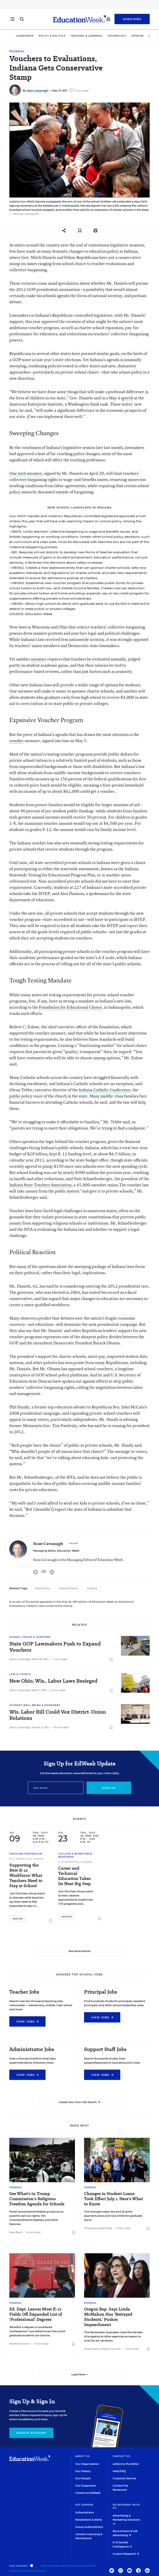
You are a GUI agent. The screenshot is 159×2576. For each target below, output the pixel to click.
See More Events (79, 1951)
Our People (83, 2478)
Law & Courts (20, 1674)
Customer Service (124, 2478)
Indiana (92, 1588)
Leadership (25, 35)
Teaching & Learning (86, 35)
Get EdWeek (84, 2504)
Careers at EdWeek (88, 2492)
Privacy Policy (36, 2571)
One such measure (25, 473)
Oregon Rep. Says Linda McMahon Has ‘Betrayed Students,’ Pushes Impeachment (108, 2317)
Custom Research (126, 2553)
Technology (116, 35)
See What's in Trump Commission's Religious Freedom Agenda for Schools (36, 2199)
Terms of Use (17, 2571)
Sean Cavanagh (37, 90)
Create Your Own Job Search (79, 2102)
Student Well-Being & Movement (34, 1705)
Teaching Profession (25, 1853)
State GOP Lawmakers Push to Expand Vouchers (55, 1647)
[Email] (56, 1788)
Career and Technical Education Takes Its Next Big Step (74, 1876)
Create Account (31, 2432)
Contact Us (121, 2456)
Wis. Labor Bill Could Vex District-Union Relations (57, 1715)
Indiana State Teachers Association (40, 1185)
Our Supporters (85, 2485)
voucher (16, 740)
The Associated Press (98, 2228)
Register (18, 1919)
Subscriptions (84, 2512)
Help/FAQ (119, 2471)
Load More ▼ (79, 2374)
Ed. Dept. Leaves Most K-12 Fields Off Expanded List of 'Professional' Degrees (35, 2314)
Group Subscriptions (89, 2526)
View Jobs (27, 2021)
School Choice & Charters (30, 1637)
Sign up (109, 1787)
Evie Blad (15, 2232)
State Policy (43, 1588)
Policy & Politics (52, 35)
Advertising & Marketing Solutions (126, 2519)
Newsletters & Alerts (88, 2519)
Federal (17, 51)
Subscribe (132, 19)
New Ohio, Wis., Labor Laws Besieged (53, 1681)
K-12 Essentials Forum (26, 1858)
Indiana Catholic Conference (104, 1090)
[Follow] (73, 1543)
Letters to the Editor (126, 2463)
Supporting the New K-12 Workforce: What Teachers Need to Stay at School (25, 1875)
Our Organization (87, 2463)
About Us (82, 2456)
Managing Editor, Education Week (56, 1550)
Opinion (137, 35)
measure (38, 659)
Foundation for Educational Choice (70, 1007)
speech (127, 398)
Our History (82, 2471)
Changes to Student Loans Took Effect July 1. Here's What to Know (113, 2199)
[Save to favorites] (79, 231)
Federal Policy (68, 1588)
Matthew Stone (19, 2343)
